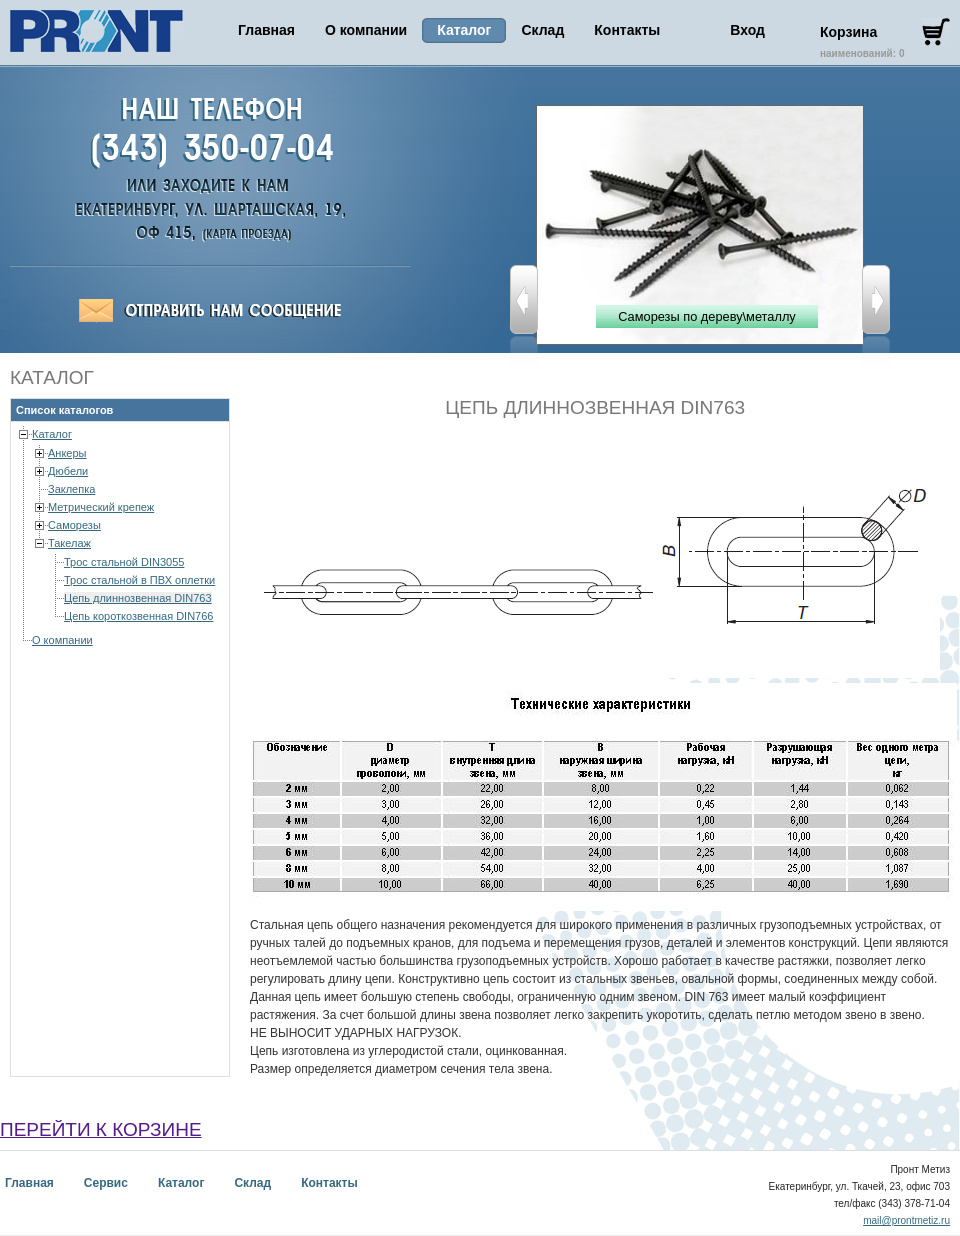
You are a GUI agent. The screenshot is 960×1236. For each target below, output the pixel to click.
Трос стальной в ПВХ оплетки (139, 580)
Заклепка (71, 489)
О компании (366, 30)
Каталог (52, 434)
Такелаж (69, 543)
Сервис (106, 1183)
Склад (542, 30)
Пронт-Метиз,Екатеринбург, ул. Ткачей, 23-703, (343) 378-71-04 (243, 235)
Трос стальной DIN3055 (124, 562)
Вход (747, 30)
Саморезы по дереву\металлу (707, 316)
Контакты (627, 30)
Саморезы (74, 525)
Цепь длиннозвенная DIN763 (138, 598)
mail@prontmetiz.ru (906, 1220)
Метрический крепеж (101, 507)
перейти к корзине (101, 1129)
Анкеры (67, 453)
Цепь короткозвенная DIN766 (138, 616)
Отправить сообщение (210, 311)
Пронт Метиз (96, 31)
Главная (266, 30)
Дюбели (68, 471)
